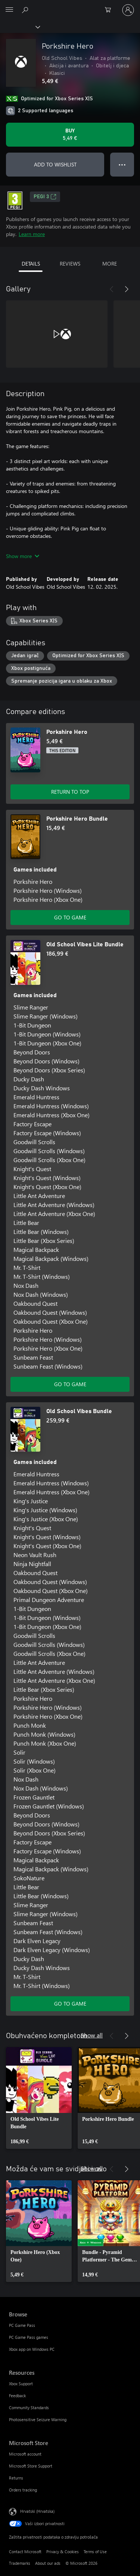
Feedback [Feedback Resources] (17, 2395)
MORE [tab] (109, 263)
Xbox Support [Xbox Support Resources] (21, 2383)
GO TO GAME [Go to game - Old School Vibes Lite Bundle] (70, 1384)
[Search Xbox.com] (26, 10)
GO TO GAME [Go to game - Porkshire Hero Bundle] (70, 917)
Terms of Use (95, 2551)
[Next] (126, 289)
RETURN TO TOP (70, 791)
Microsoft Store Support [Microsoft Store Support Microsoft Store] (30, 2465)
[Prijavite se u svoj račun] (128, 10)
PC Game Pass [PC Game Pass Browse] (22, 2325)
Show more (22, 556)
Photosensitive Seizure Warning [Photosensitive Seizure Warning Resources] (37, 2419)
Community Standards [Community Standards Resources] (29, 2407)
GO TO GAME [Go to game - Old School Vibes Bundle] (70, 2003)
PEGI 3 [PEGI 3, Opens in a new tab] (45, 197)
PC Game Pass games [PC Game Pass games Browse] (28, 2337)
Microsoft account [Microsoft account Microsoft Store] (25, 2453)
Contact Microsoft (25, 2551)
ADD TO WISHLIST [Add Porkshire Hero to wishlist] (55, 164)
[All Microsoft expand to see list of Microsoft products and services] (9, 10)
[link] (39, 2098)
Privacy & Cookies (62, 2551)
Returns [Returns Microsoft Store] (16, 2477)
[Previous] (111, 289)
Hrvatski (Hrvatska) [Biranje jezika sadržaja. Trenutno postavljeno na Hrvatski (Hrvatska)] (37, 2511)
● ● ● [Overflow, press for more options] (122, 164)
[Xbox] (20, 26)
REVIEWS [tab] (70, 263)
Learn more (32, 234)
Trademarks (19, 2563)
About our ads (47, 2563)
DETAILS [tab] (31, 263)
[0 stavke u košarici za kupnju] (110, 10)
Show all (92, 2035)
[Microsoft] (69, 5)
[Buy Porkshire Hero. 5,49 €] (70, 135)
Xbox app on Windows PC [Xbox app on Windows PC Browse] (32, 2349)
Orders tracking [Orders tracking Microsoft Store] (23, 2489)
